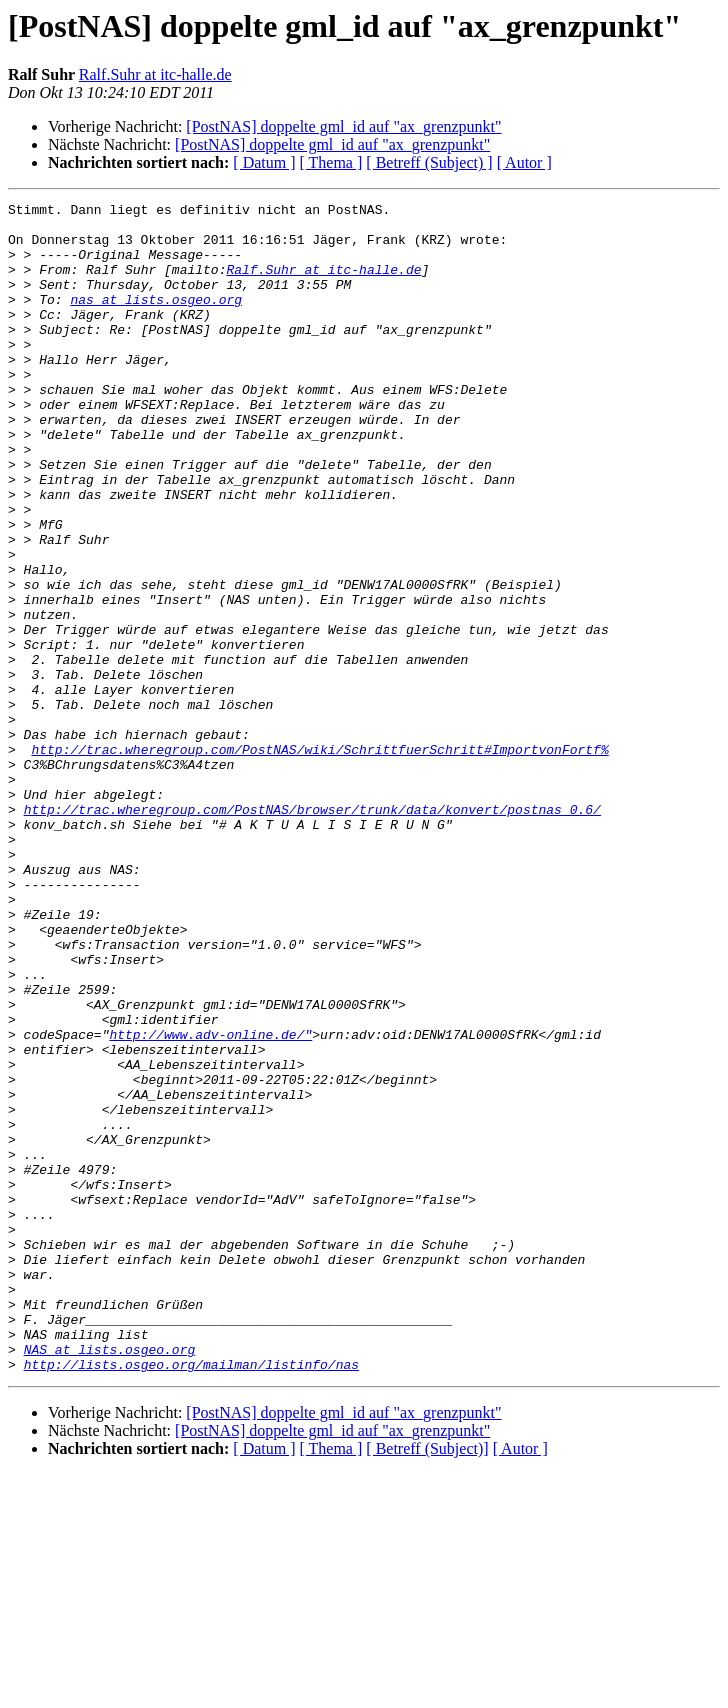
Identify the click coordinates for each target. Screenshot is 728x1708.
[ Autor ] (524, 162)
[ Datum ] (264, 162)
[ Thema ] (331, 162)
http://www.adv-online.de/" (210, 1202)
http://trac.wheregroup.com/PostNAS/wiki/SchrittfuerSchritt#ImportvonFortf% (319, 860)
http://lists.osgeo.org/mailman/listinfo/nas (191, 1598)
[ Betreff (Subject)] (427, 1682)
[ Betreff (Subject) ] (429, 162)
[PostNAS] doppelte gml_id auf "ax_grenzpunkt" (343, 126)
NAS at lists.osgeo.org (110, 1580)
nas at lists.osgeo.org (156, 320)
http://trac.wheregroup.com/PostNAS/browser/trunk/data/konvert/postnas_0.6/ (312, 932)
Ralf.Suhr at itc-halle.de (155, 74)
